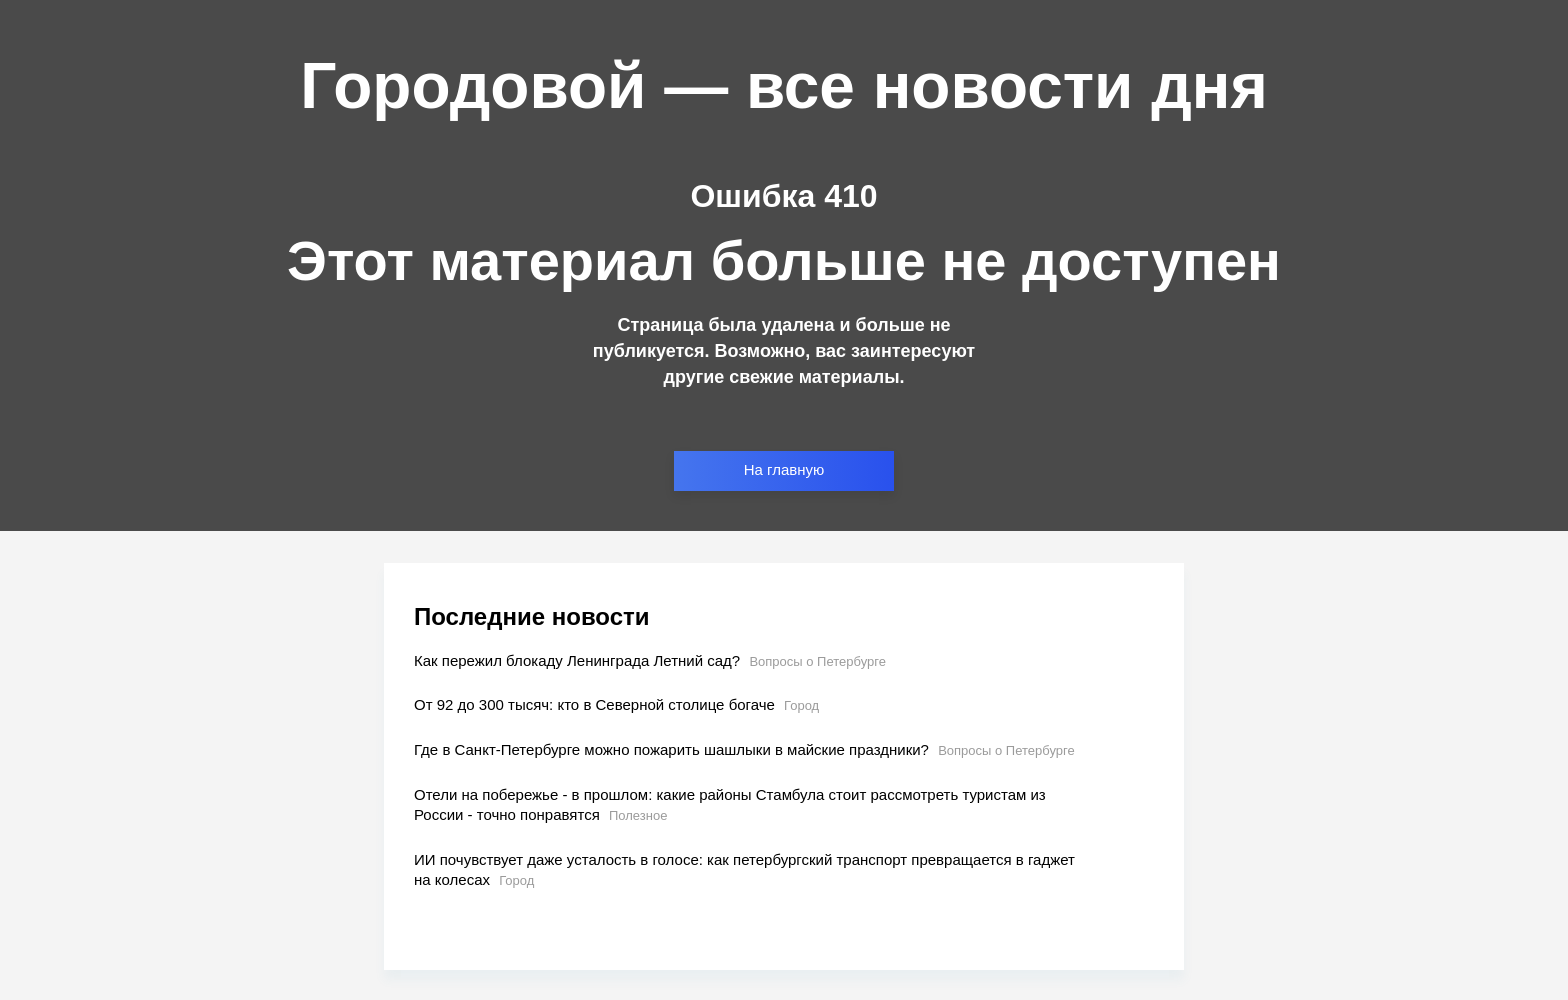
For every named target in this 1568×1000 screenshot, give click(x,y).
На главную (784, 469)
